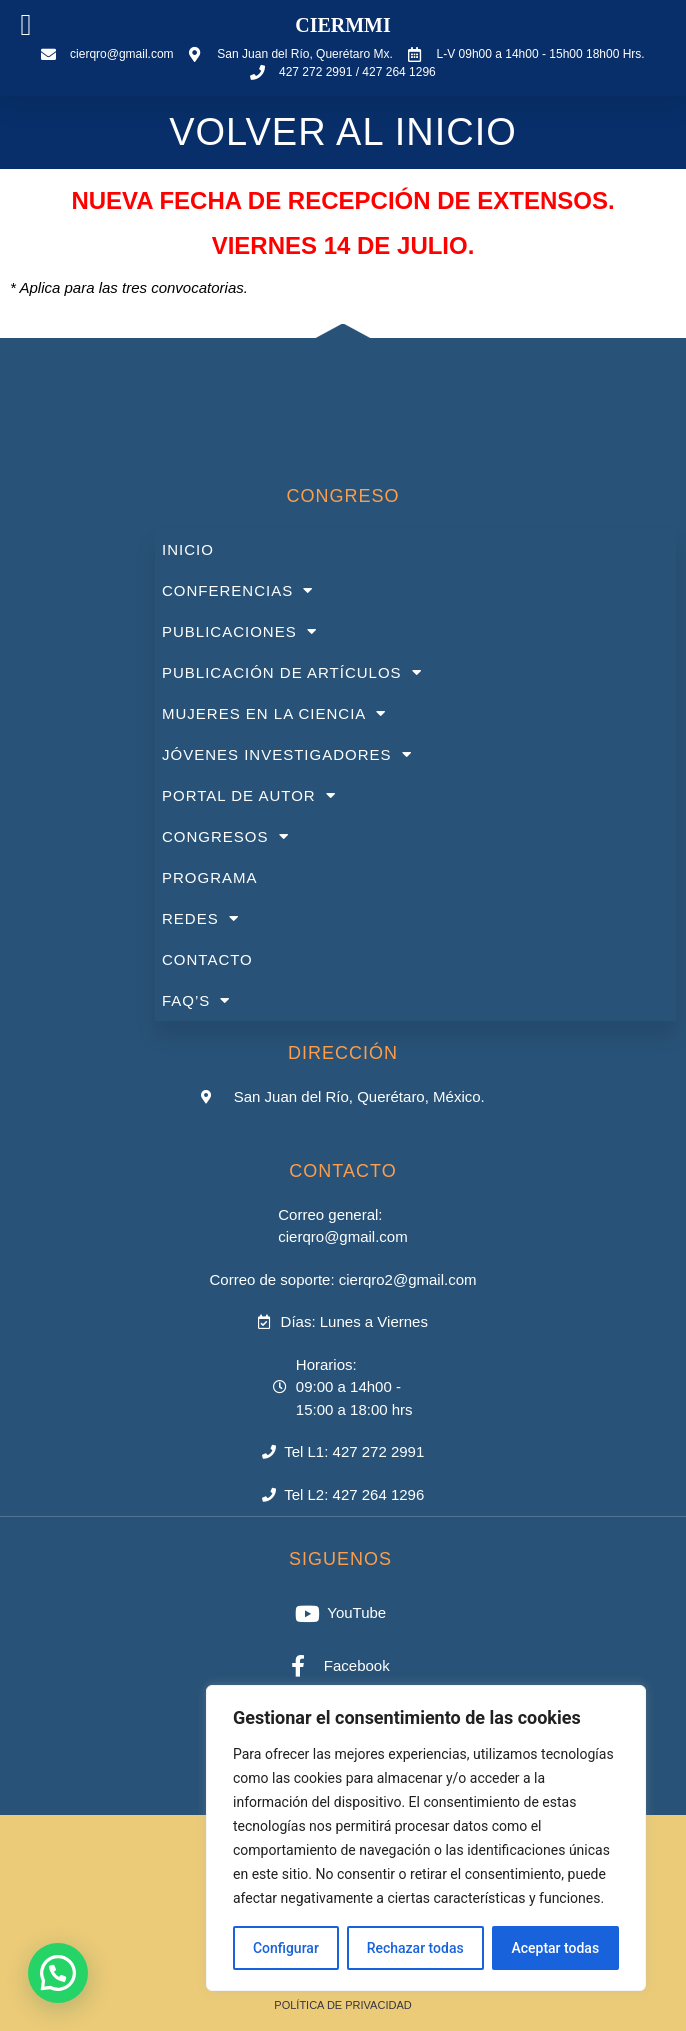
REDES (200, 918)
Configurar (286, 1948)
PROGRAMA (210, 877)
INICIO (188, 549)
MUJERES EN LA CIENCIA (274, 713)
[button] (58, 1973)
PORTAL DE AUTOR (249, 795)
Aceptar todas (555, 1948)
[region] (426, 1838)
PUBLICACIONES (239, 631)
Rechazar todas (415, 1948)
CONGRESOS (225, 836)
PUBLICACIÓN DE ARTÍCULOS (292, 672)
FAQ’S (196, 1000)
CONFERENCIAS (237, 590)
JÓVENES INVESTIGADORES (287, 754)
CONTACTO (207, 959)
